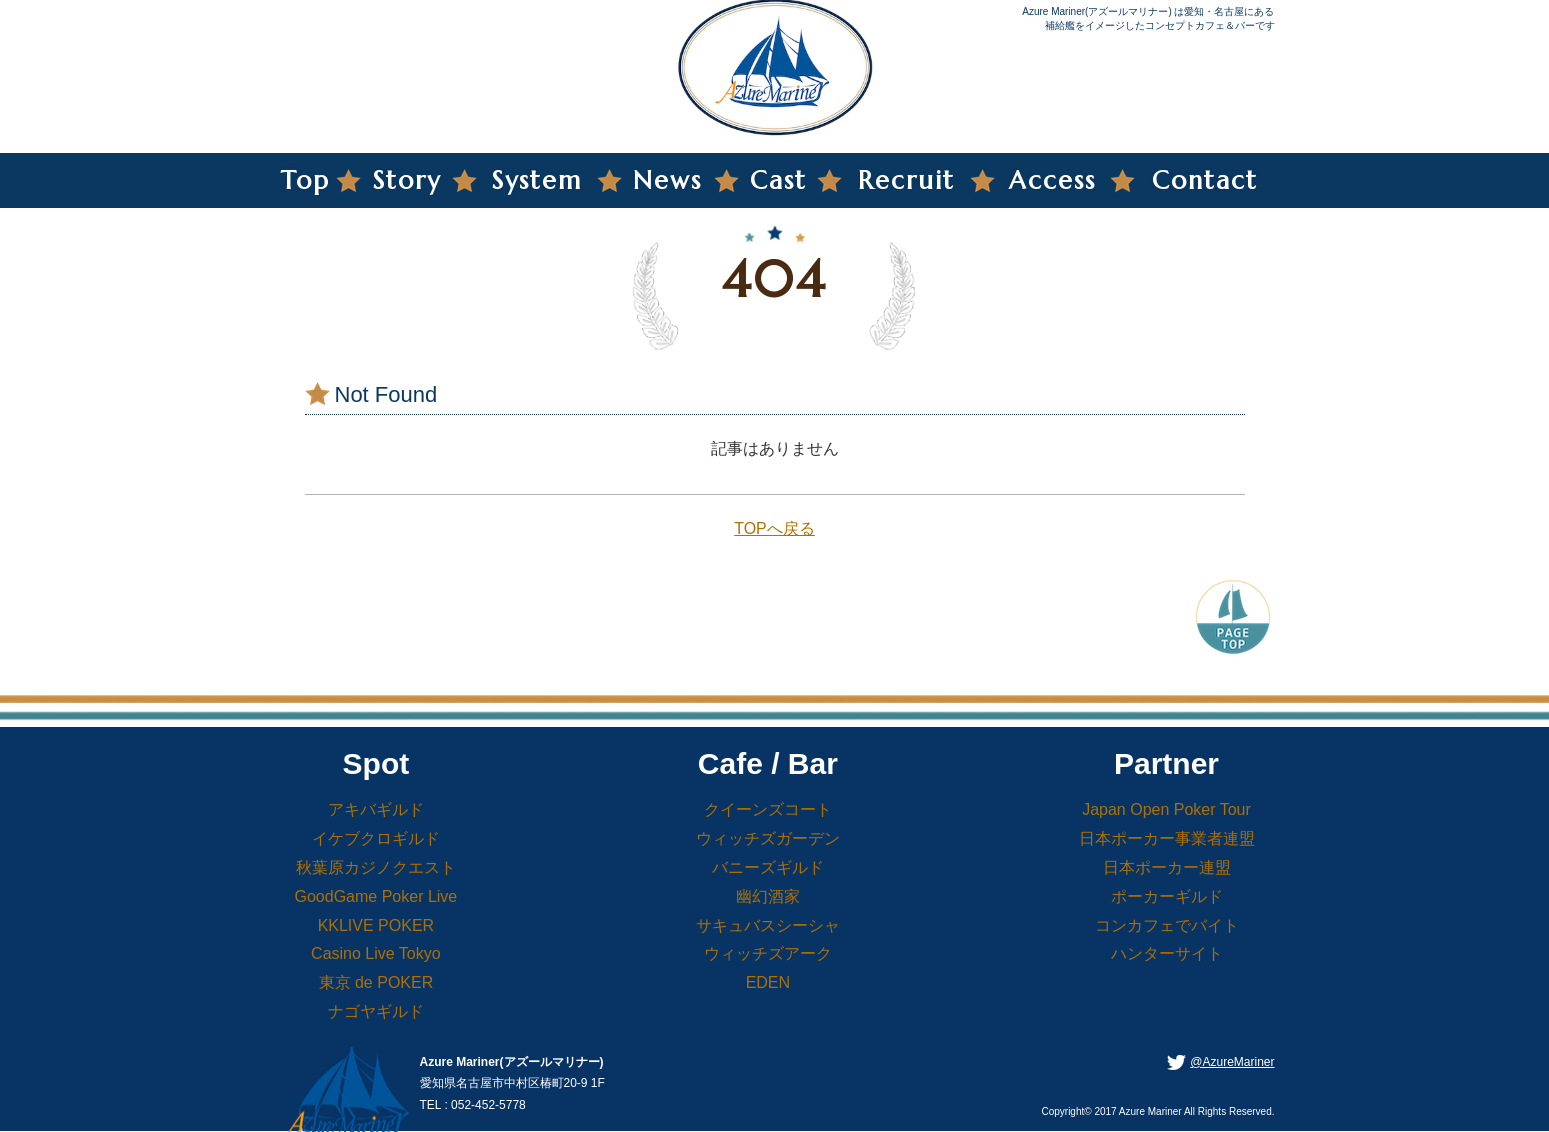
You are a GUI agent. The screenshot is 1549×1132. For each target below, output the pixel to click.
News (667, 180)
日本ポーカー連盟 (1167, 867)
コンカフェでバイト (1167, 925)
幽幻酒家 (768, 896)
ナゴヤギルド (376, 1011)
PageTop (1233, 615)
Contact (1205, 180)
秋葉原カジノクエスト (376, 867)
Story (407, 180)
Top (305, 180)
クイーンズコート (768, 809)
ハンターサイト (1167, 953)
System (537, 180)
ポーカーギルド (1167, 896)
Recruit (906, 180)
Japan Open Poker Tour (1166, 809)
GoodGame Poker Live (376, 896)
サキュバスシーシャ (768, 925)
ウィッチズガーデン (768, 838)
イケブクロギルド (376, 838)
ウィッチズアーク (768, 953)
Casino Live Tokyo (376, 953)
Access (1052, 180)
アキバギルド (376, 809)
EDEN (768, 982)
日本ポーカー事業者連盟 (1167, 838)
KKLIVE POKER (376, 925)
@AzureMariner (1232, 1062)
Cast (778, 180)
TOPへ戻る (774, 528)
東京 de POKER (376, 982)
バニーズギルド (768, 867)
